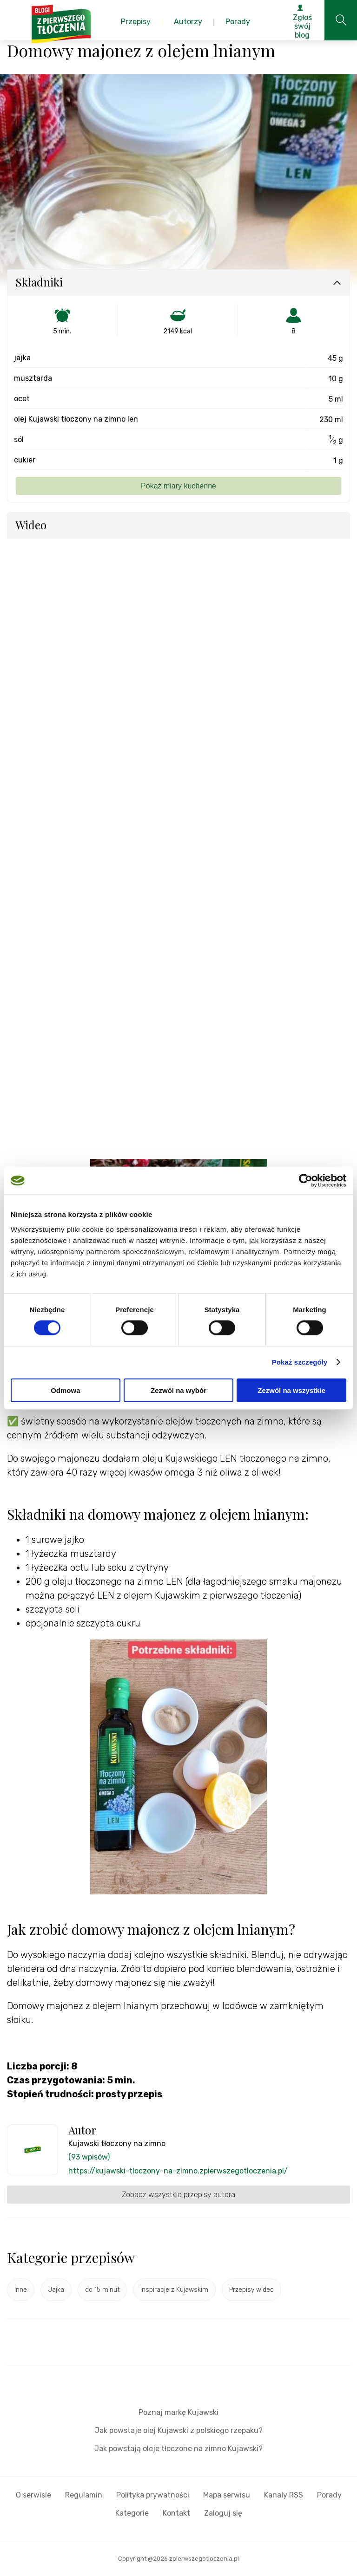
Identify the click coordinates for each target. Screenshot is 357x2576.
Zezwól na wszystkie (291, 1390)
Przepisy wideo (251, 2290)
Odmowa (65, 1390)
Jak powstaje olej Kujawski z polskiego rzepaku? (179, 2430)
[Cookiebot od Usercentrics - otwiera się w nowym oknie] (305, 1181)
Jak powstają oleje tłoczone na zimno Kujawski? (178, 2448)
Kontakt (176, 2513)
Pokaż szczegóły (300, 1362)
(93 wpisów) (89, 2157)
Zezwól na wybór (178, 1390)
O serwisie (33, 2495)
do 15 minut (102, 2290)
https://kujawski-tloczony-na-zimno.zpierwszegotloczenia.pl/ (178, 2170)
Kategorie (132, 2513)
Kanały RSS (283, 2495)
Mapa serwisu (226, 2495)
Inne (20, 2290)
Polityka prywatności (152, 2495)
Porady (329, 2495)
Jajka (56, 2290)
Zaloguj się (223, 2513)
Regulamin (83, 2495)
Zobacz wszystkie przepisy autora (178, 2194)
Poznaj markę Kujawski (178, 2412)
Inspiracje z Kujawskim (174, 2290)
